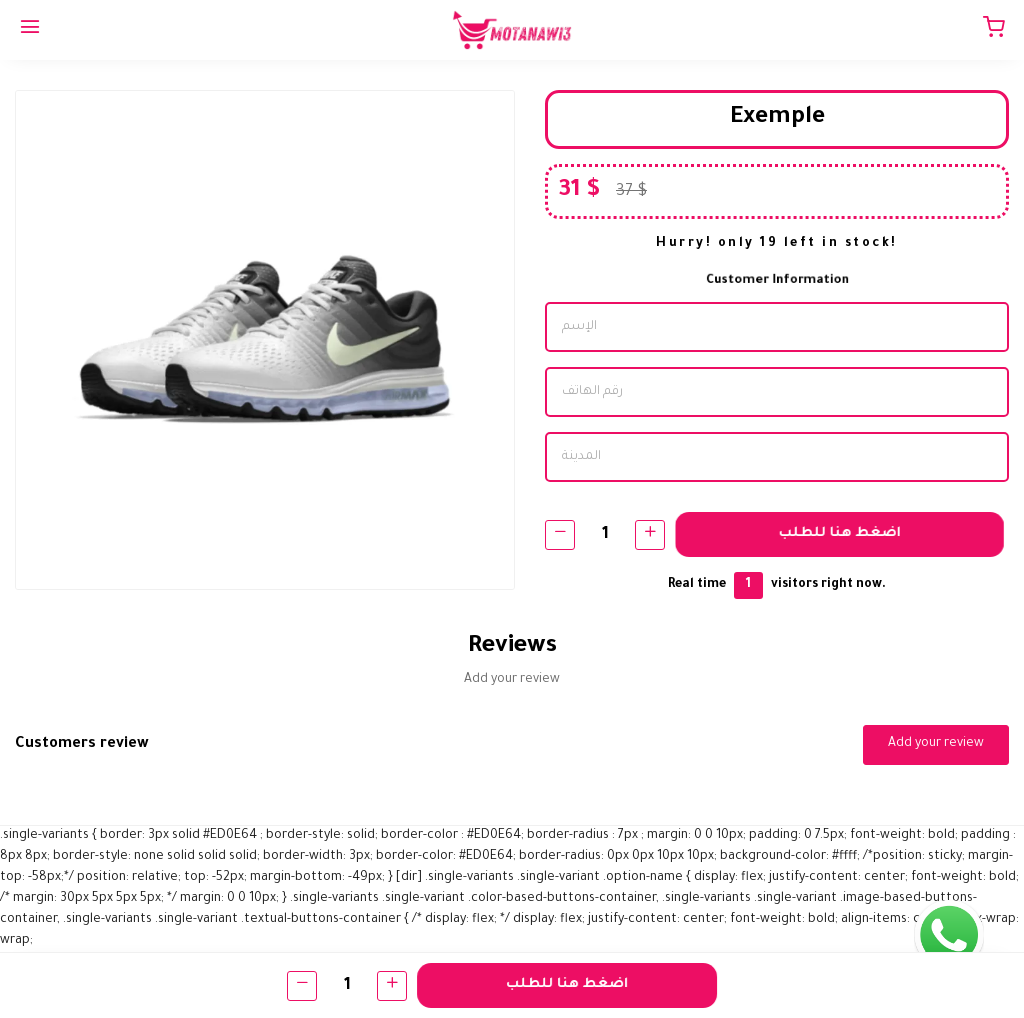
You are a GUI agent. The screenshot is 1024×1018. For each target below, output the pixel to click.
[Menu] (30, 30)
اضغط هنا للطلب (842, 533)
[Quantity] (605, 534)
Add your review (936, 744)
